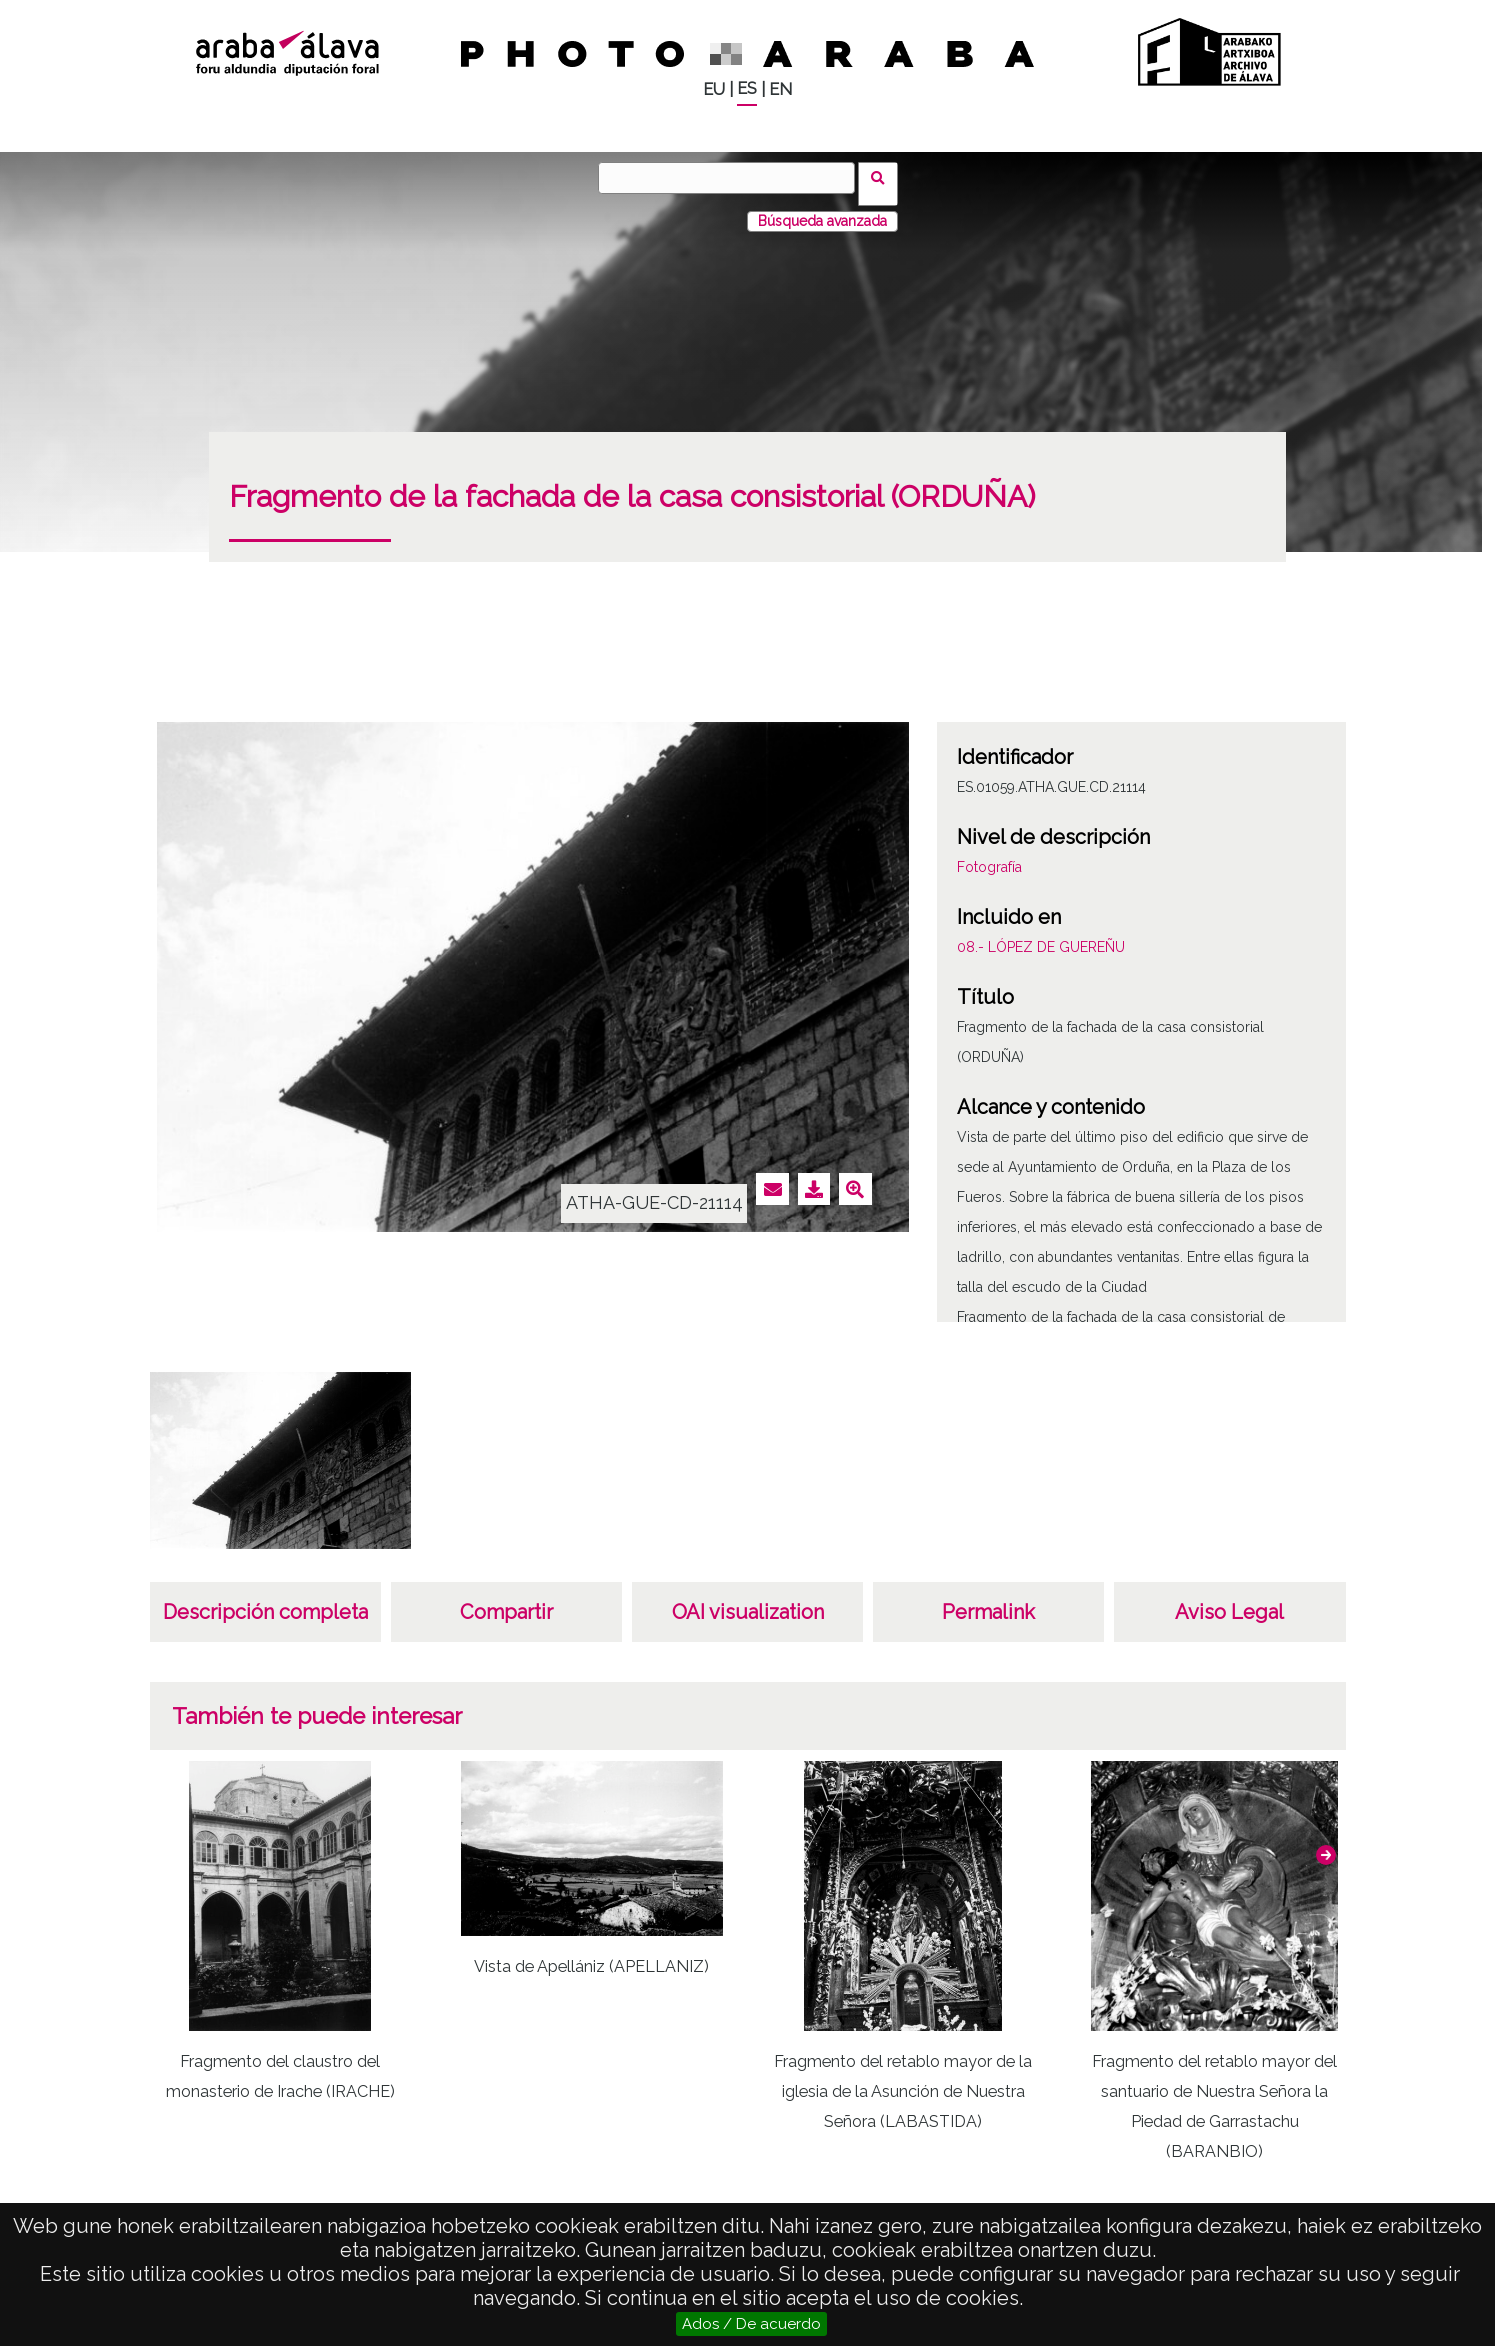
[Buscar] (733, 178)
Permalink (988, 1600)
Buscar (884, 177)
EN (780, 89)
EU (714, 89)
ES (747, 88)
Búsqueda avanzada (822, 209)
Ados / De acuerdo (751, 2324)
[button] (1326, 1843)
